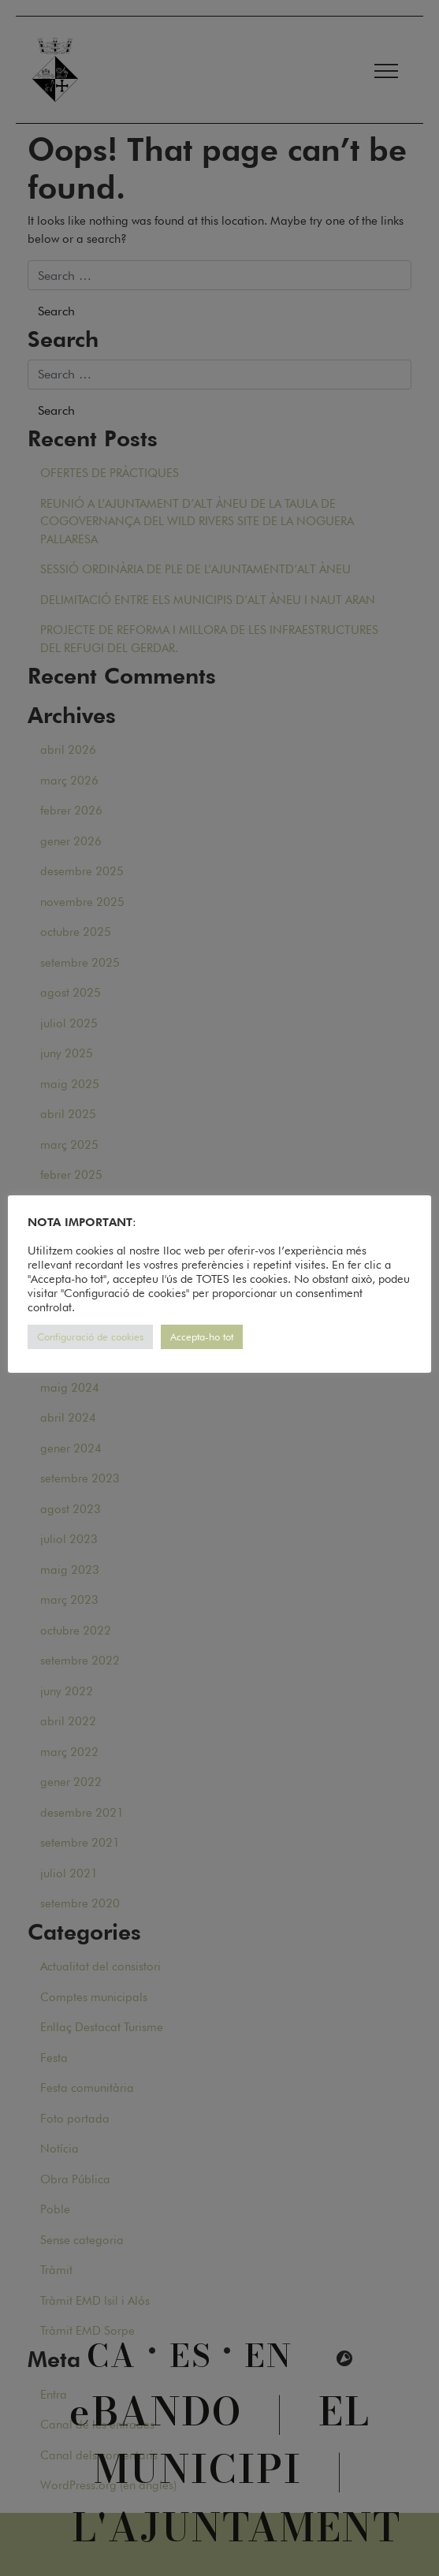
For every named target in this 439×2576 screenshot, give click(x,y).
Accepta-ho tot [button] (201, 1336)
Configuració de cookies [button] (90, 1336)
